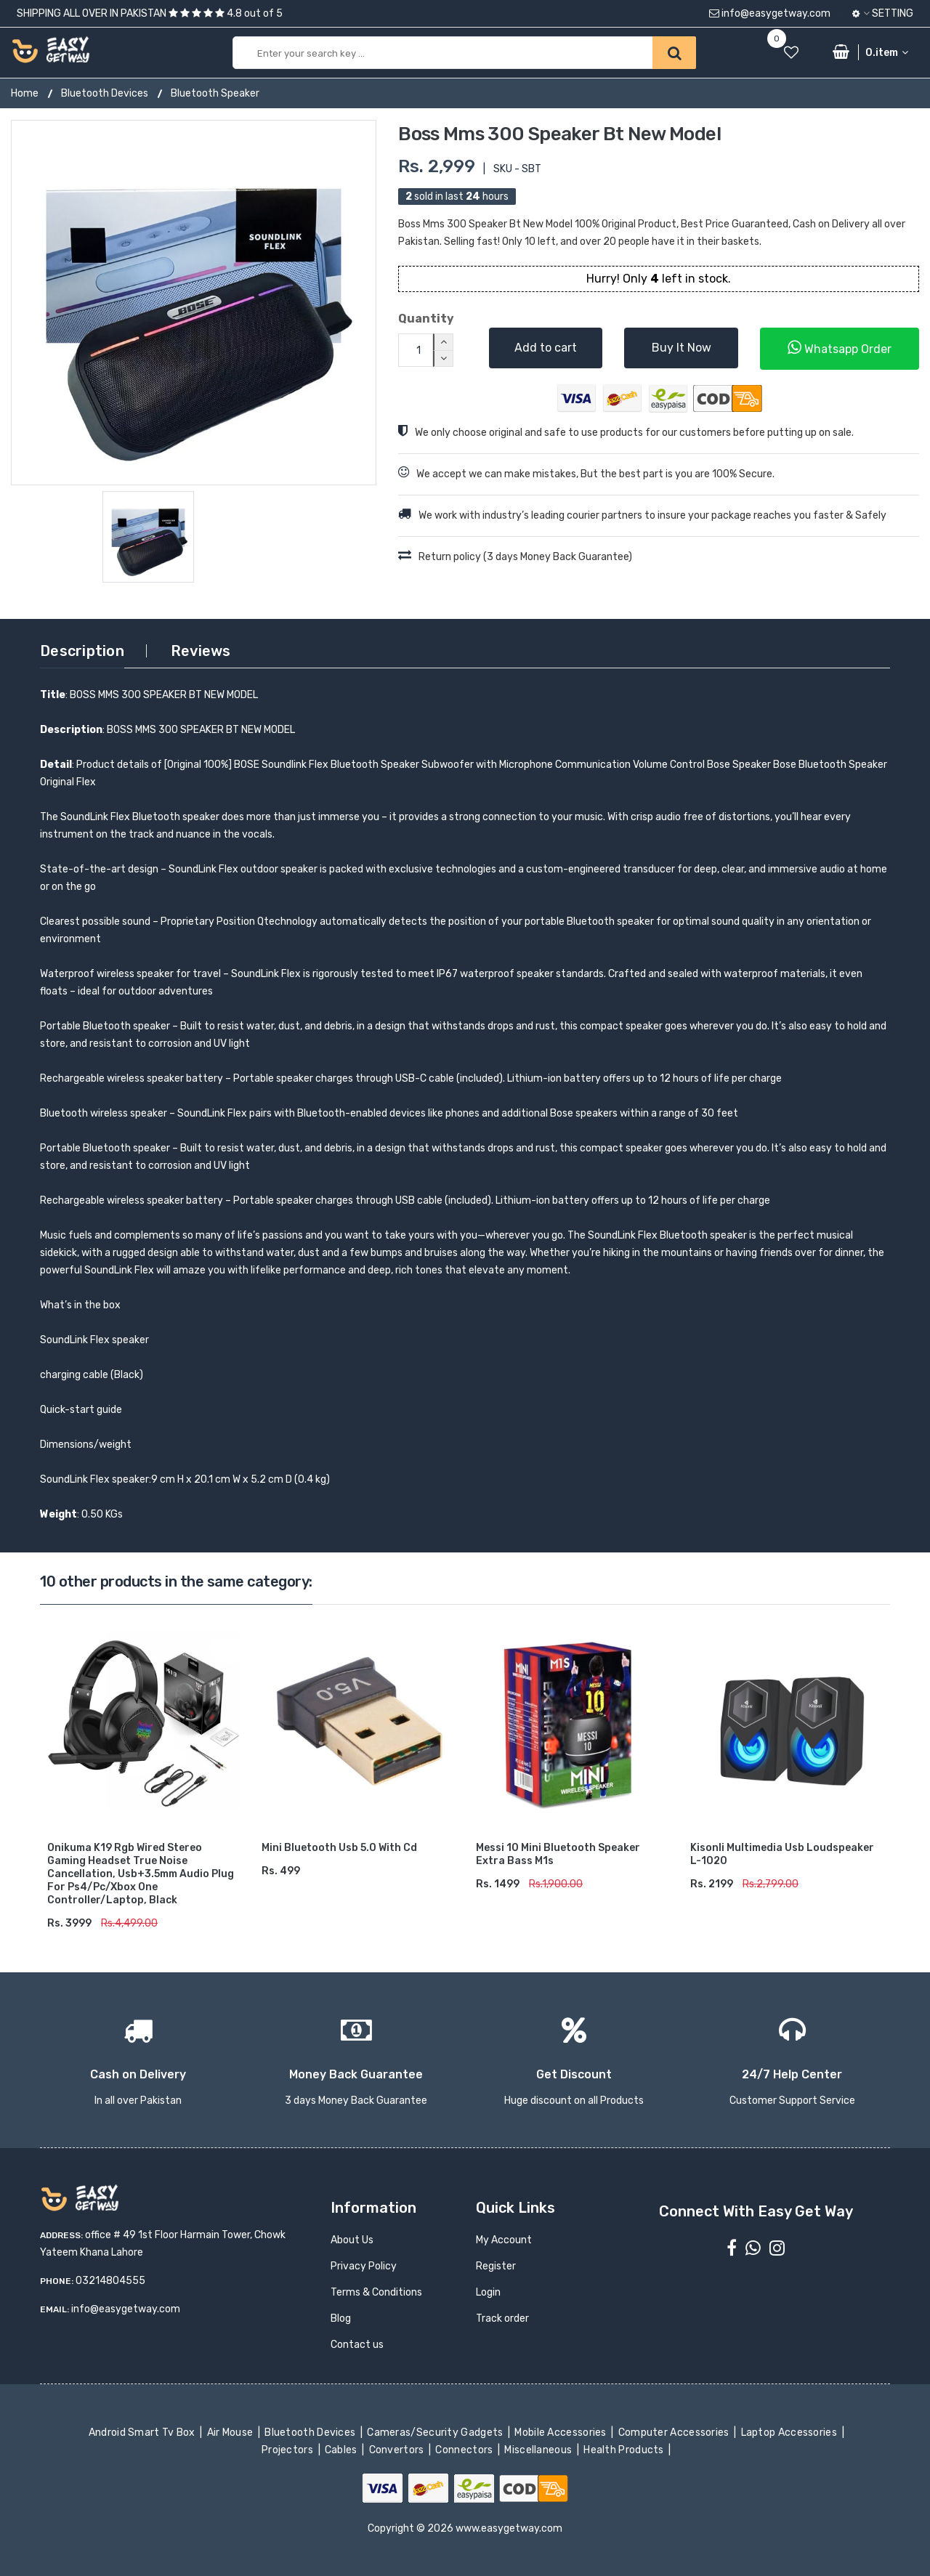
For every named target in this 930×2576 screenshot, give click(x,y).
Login (488, 2292)
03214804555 (110, 2281)
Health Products (624, 2450)
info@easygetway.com (769, 13)
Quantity (426, 318)
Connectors (465, 2450)
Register (496, 2266)
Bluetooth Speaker (215, 93)
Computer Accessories (674, 2432)
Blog (341, 2318)
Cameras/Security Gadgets (436, 2432)
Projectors (288, 2450)
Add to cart (545, 348)
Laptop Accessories (789, 2432)
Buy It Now (681, 348)
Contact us (357, 2344)
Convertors (397, 2450)
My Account (504, 2240)
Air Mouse (231, 2432)
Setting (882, 13)
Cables (343, 2450)
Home (25, 93)
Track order (502, 2318)
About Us (352, 2240)
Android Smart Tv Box (143, 2432)
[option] (193, 302)
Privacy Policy (364, 2266)
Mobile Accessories (561, 2432)
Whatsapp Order (839, 347)
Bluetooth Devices (104, 93)
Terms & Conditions (376, 2292)
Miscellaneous (539, 2450)
